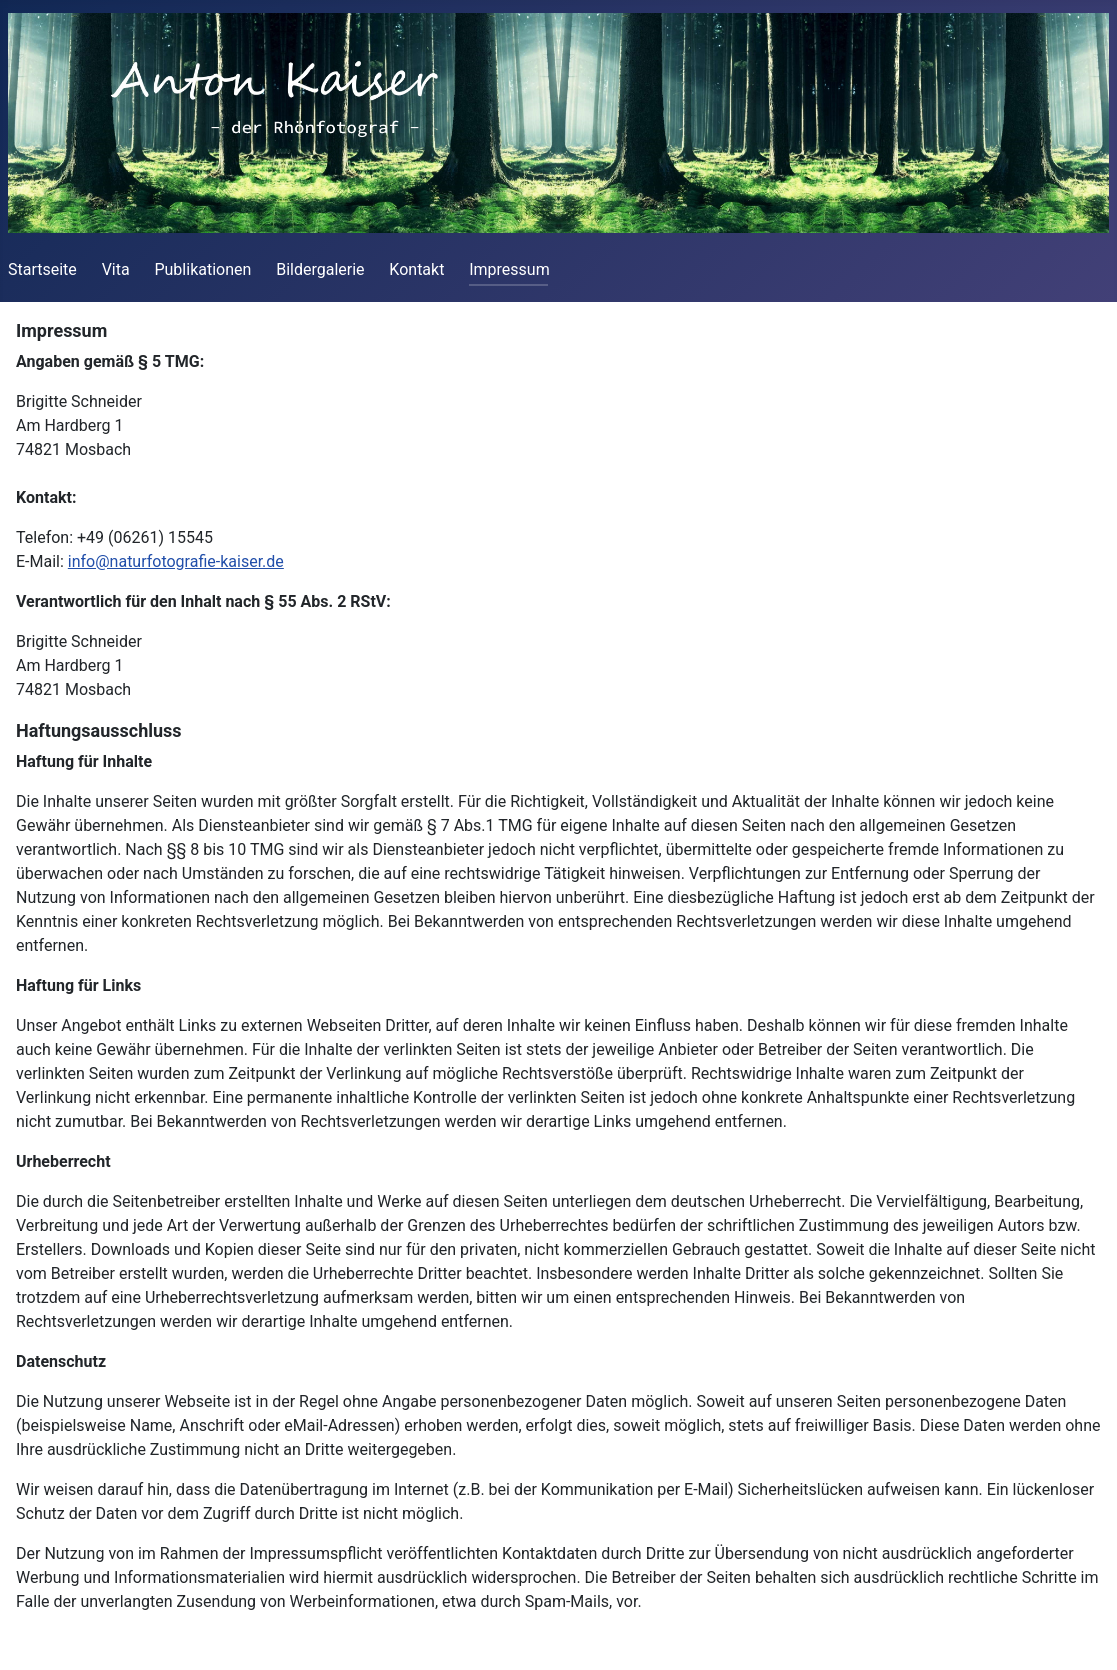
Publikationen (202, 269)
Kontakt (416, 269)
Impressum (509, 269)
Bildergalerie (320, 269)
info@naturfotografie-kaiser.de (176, 561)
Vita (116, 269)
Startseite (42, 269)
